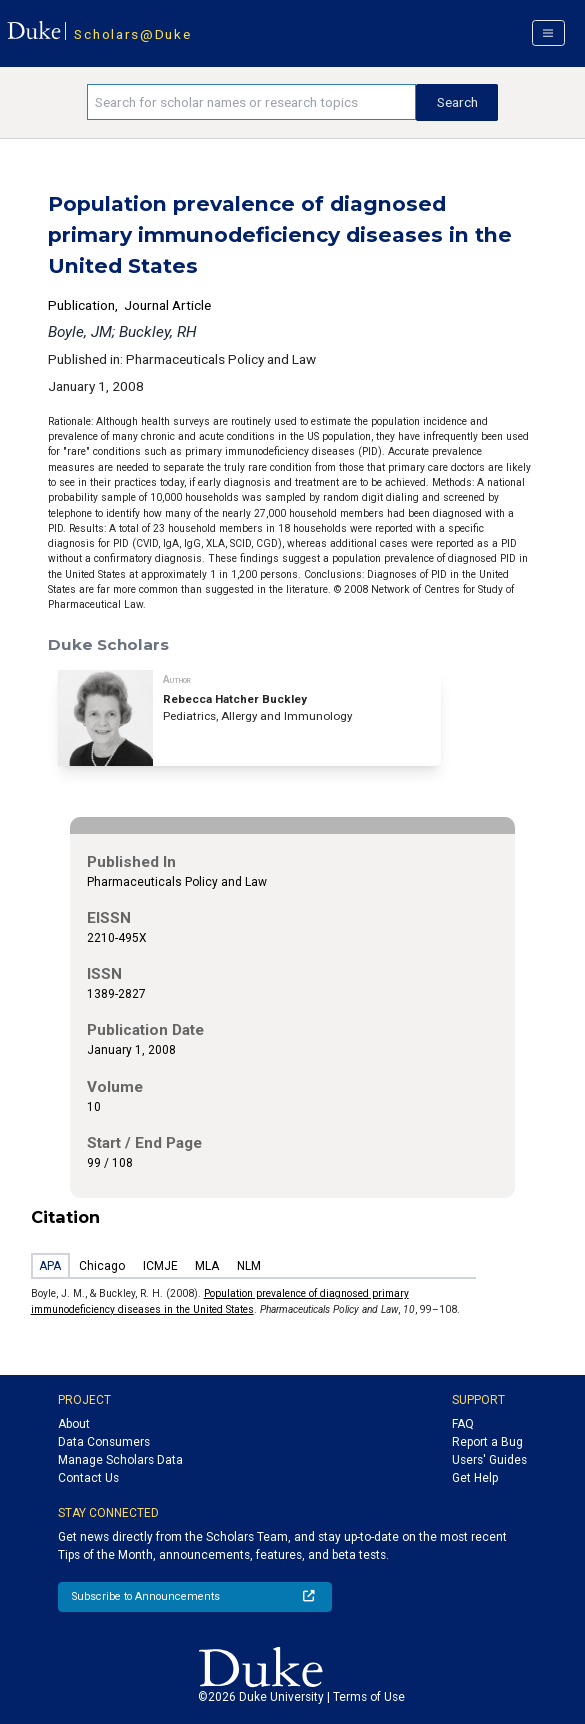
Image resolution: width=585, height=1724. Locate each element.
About (74, 1424)
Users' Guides (489, 1460)
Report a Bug (487, 1442)
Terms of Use (369, 1697)
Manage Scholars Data (120, 1460)
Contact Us (88, 1478)
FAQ (463, 1424)
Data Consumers (104, 1442)
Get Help (475, 1478)
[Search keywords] (251, 102)
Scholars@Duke (132, 34)
